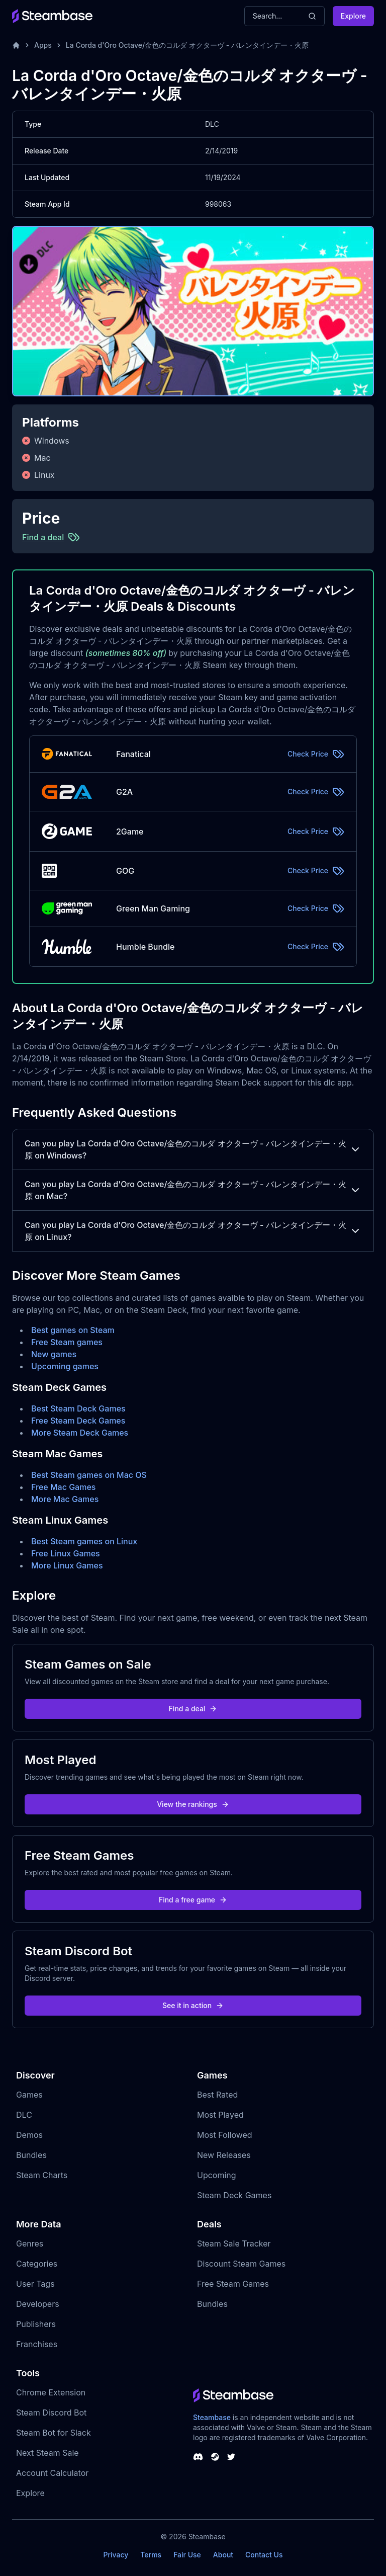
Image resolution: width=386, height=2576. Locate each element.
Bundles (31, 2155)
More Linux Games (67, 1565)
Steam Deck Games (234, 2195)
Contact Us (263, 2554)
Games (29, 2095)
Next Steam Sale (47, 2453)
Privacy (115, 2554)
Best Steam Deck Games (78, 1408)
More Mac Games (65, 1499)
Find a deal (193, 1708)
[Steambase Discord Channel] (198, 2457)
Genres (29, 2243)
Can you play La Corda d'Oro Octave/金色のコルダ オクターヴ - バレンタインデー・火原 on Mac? (193, 1190)
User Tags (35, 2284)
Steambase (212, 2417)
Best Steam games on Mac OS (89, 1475)
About (223, 2554)
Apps (43, 45)
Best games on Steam (73, 1330)
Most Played (220, 2115)
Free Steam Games (233, 2284)
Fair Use (187, 2554)
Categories (36, 2264)
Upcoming (216, 2175)
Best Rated (217, 2095)
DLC (24, 2115)
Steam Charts (41, 2175)
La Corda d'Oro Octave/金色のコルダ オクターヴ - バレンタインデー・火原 (187, 45)
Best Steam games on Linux (84, 1541)
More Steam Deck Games (79, 1433)
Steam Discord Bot (51, 2412)
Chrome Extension (50, 2392)
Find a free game (193, 1899)
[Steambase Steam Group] (215, 2457)
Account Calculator (52, 2473)
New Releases (224, 2155)
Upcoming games (65, 1366)
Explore (353, 16)
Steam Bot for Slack (53, 2433)
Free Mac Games (63, 1487)
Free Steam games (67, 1342)
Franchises (36, 2344)
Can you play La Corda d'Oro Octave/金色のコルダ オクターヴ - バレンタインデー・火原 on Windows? (193, 1149)
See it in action (193, 2005)
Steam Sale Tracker (234, 2243)
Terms (150, 2554)
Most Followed (224, 2135)
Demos (29, 2135)
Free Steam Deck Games (78, 1421)
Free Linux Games (65, 1553)
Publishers (36, 2324)
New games (53, 1354)
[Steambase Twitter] (231, 2457)
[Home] (16, 45)
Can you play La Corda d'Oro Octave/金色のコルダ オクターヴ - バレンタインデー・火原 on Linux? (193, 1231)
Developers (37, 2304)
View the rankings (193, 1804)
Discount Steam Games (241, 2264)
